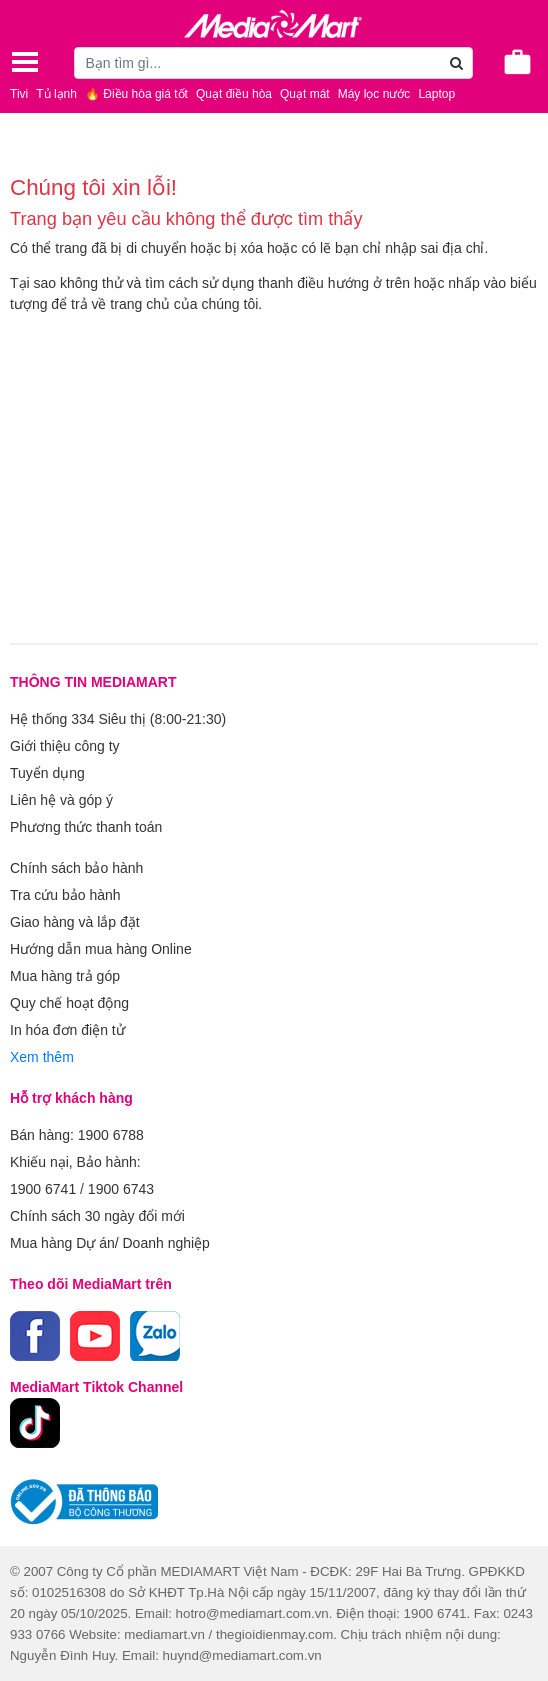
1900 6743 (121, 1189)
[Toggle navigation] (25, 62)
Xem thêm (42, 1057)
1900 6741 (43, 1189)
